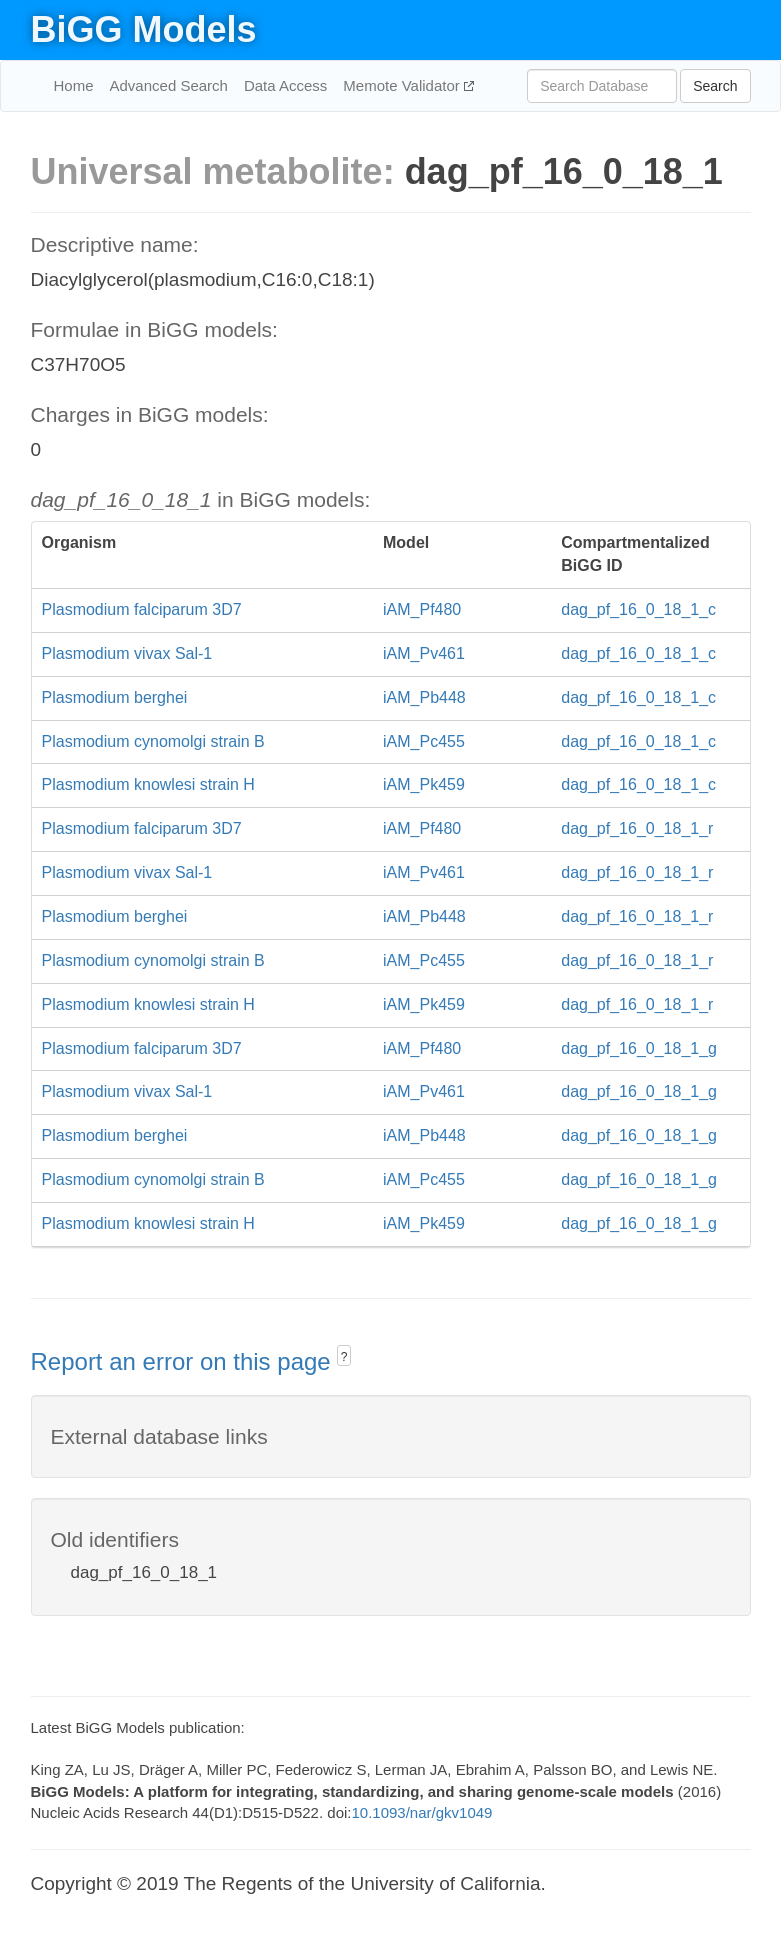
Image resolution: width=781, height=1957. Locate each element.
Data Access (285, 85)
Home (74, 85)
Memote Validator (403, 85)
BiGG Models (144, 29)
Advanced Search (169, 85)
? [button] (344, 1357)
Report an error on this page (184, 1361)
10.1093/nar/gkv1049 (421, 1812)
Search (715, 86)
